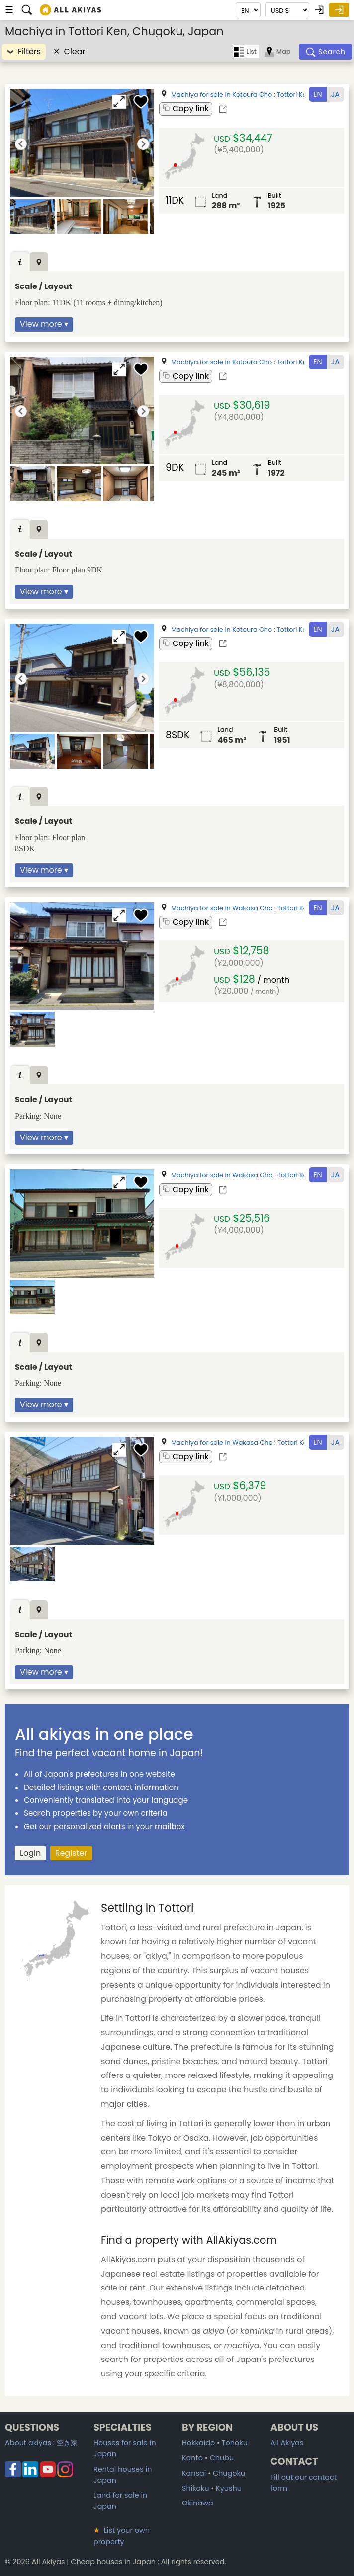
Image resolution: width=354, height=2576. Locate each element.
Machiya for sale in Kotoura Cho (221, 94)
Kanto (192, 2458)
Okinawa (197, 2503)
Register (71, 1853)
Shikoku (195, 2488)
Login (30, 1853)
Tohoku (235, 2443)
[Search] (326, 52)
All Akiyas (287, 2443)
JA (335, 94)
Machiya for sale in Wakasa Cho (222, 908)
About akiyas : (41, 2443)
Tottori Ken (294, 94)
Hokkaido (198, 2443)
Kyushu (229, 2488)
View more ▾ (44, 324)
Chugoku (229, 2473)
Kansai (194, 2473)
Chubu (222, 2458)
